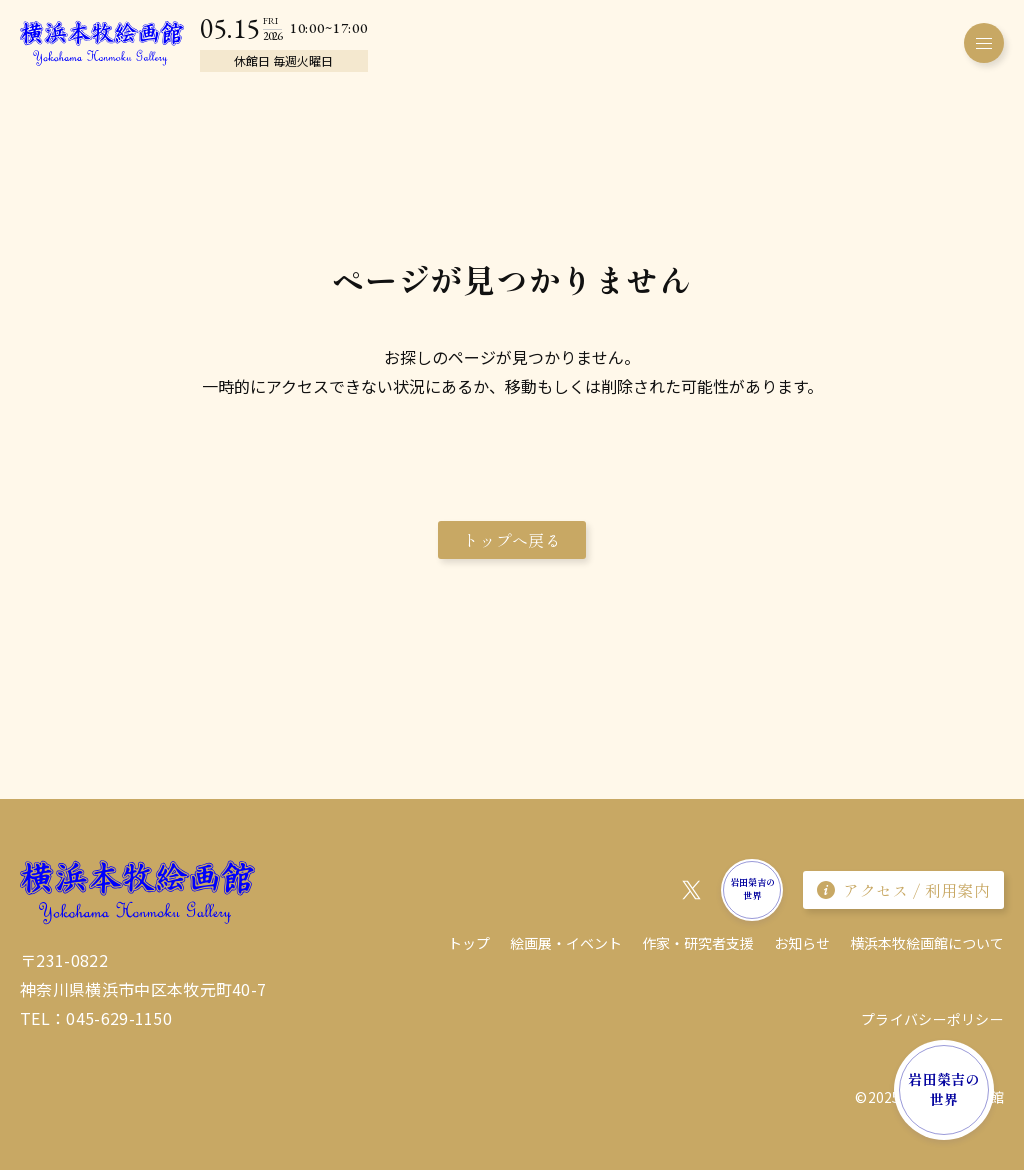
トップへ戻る (512, 540)
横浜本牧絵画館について (927, 943)
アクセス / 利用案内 (903, 890)
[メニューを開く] (984, 43)
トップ (469, 943)
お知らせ (802, 943)
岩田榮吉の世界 (943, 1089)
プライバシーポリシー (932, 1019)
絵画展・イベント (566, 943)
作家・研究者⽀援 (698, 943)
